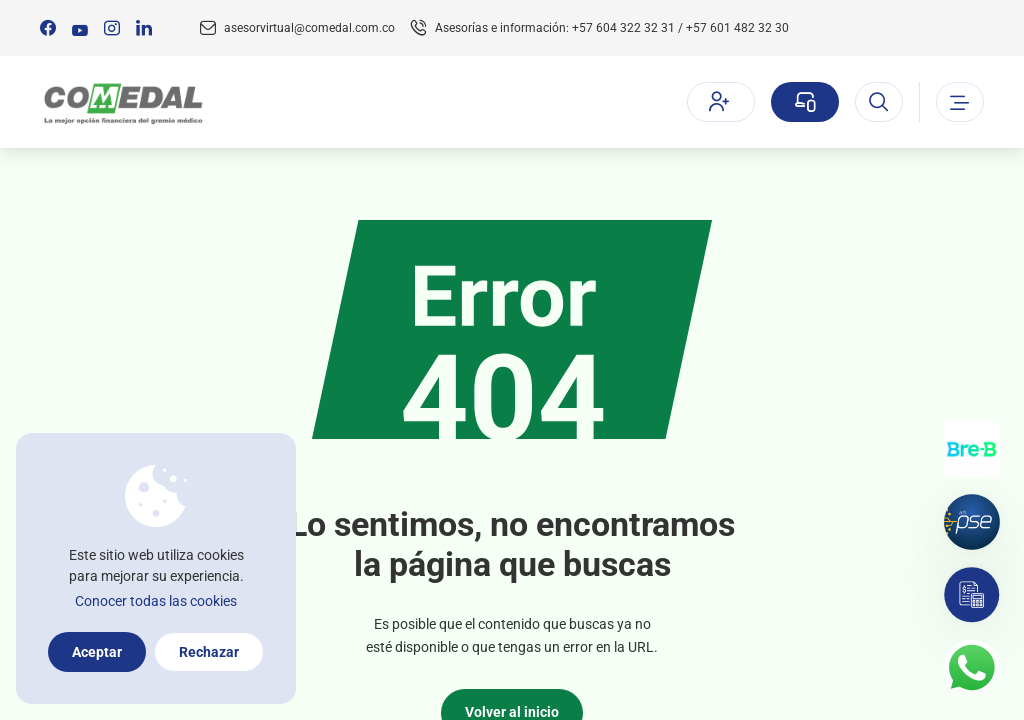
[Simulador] (972, 595)
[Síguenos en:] (48, 28)
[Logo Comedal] (122, 102)
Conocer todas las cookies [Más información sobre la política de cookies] (156, 601)
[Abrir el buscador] (879, 102)
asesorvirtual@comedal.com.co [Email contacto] (309, 28)
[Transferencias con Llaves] (972, 449)
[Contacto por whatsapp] (972, 668)
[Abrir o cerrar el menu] (960, 102)
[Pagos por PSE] (972, 522)
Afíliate (719, 101)
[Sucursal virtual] (805, 102)
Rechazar (209, 652)
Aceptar (97, 652)
